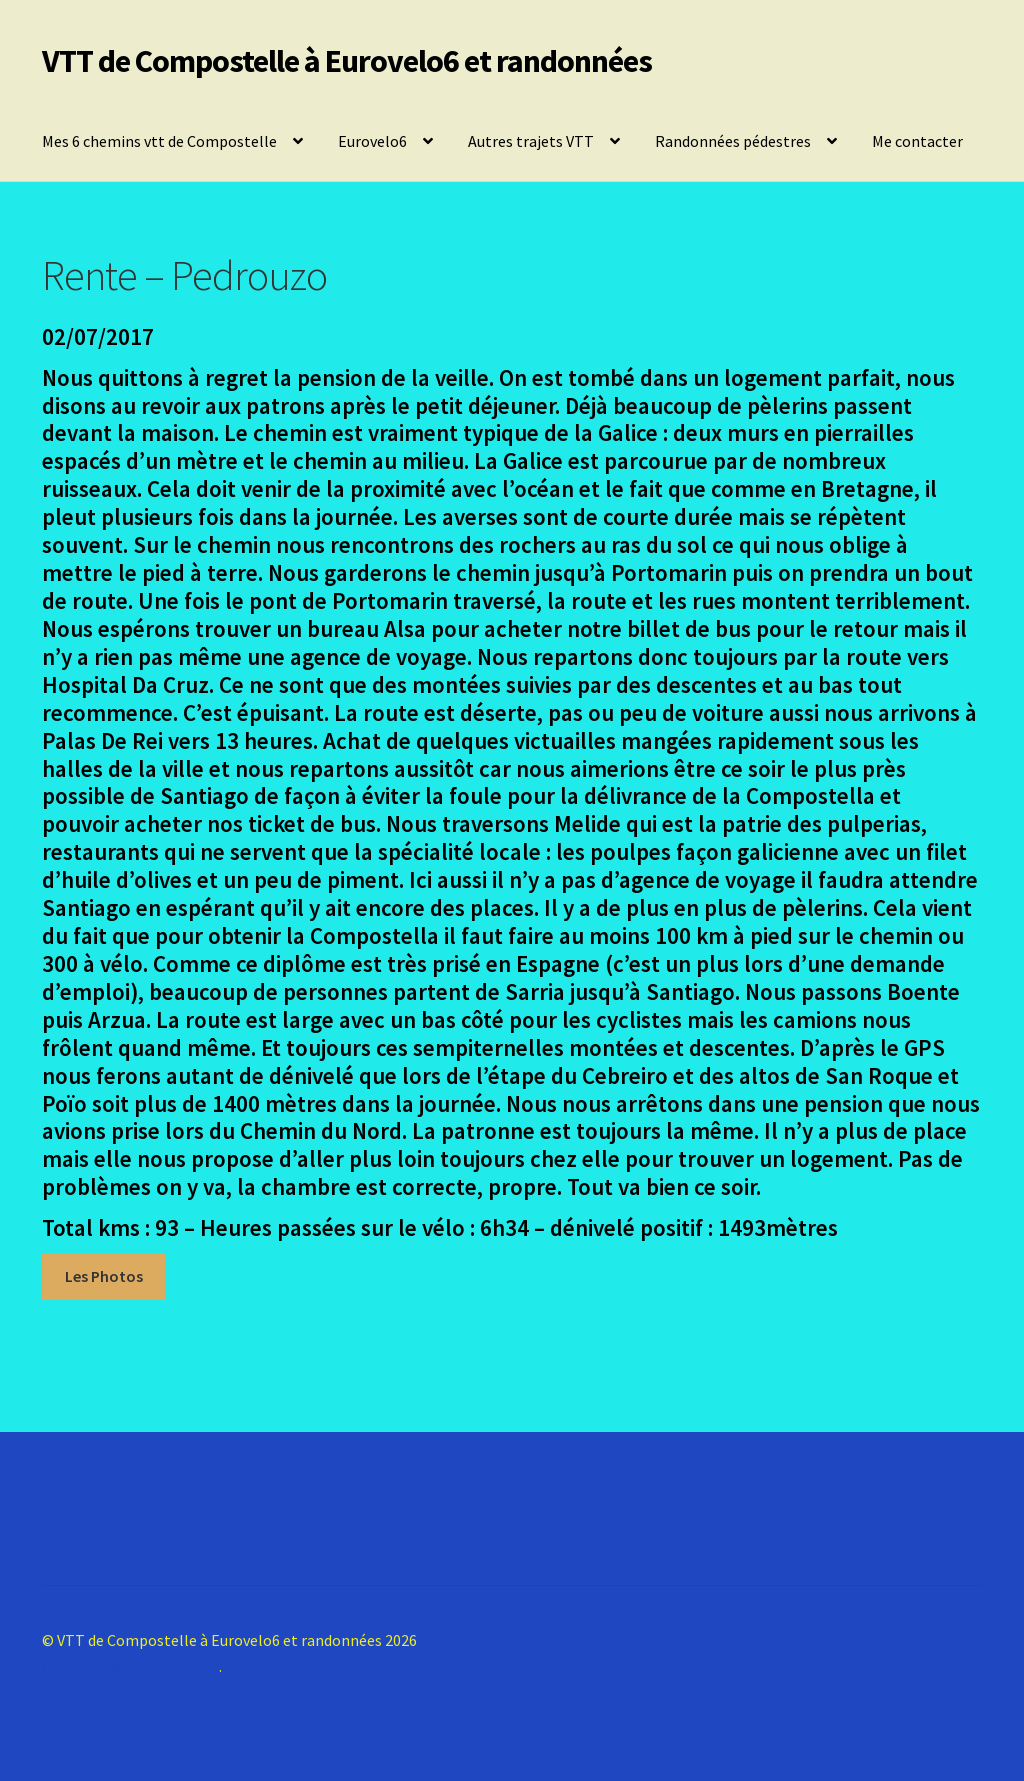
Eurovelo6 (372, 141)
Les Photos (104, 1276)
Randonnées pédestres (733, 141)
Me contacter (917, 141)
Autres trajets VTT (531, 141)
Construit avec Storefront (130, 1666)
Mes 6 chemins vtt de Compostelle (159, 141)
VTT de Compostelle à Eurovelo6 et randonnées (347, 61)
